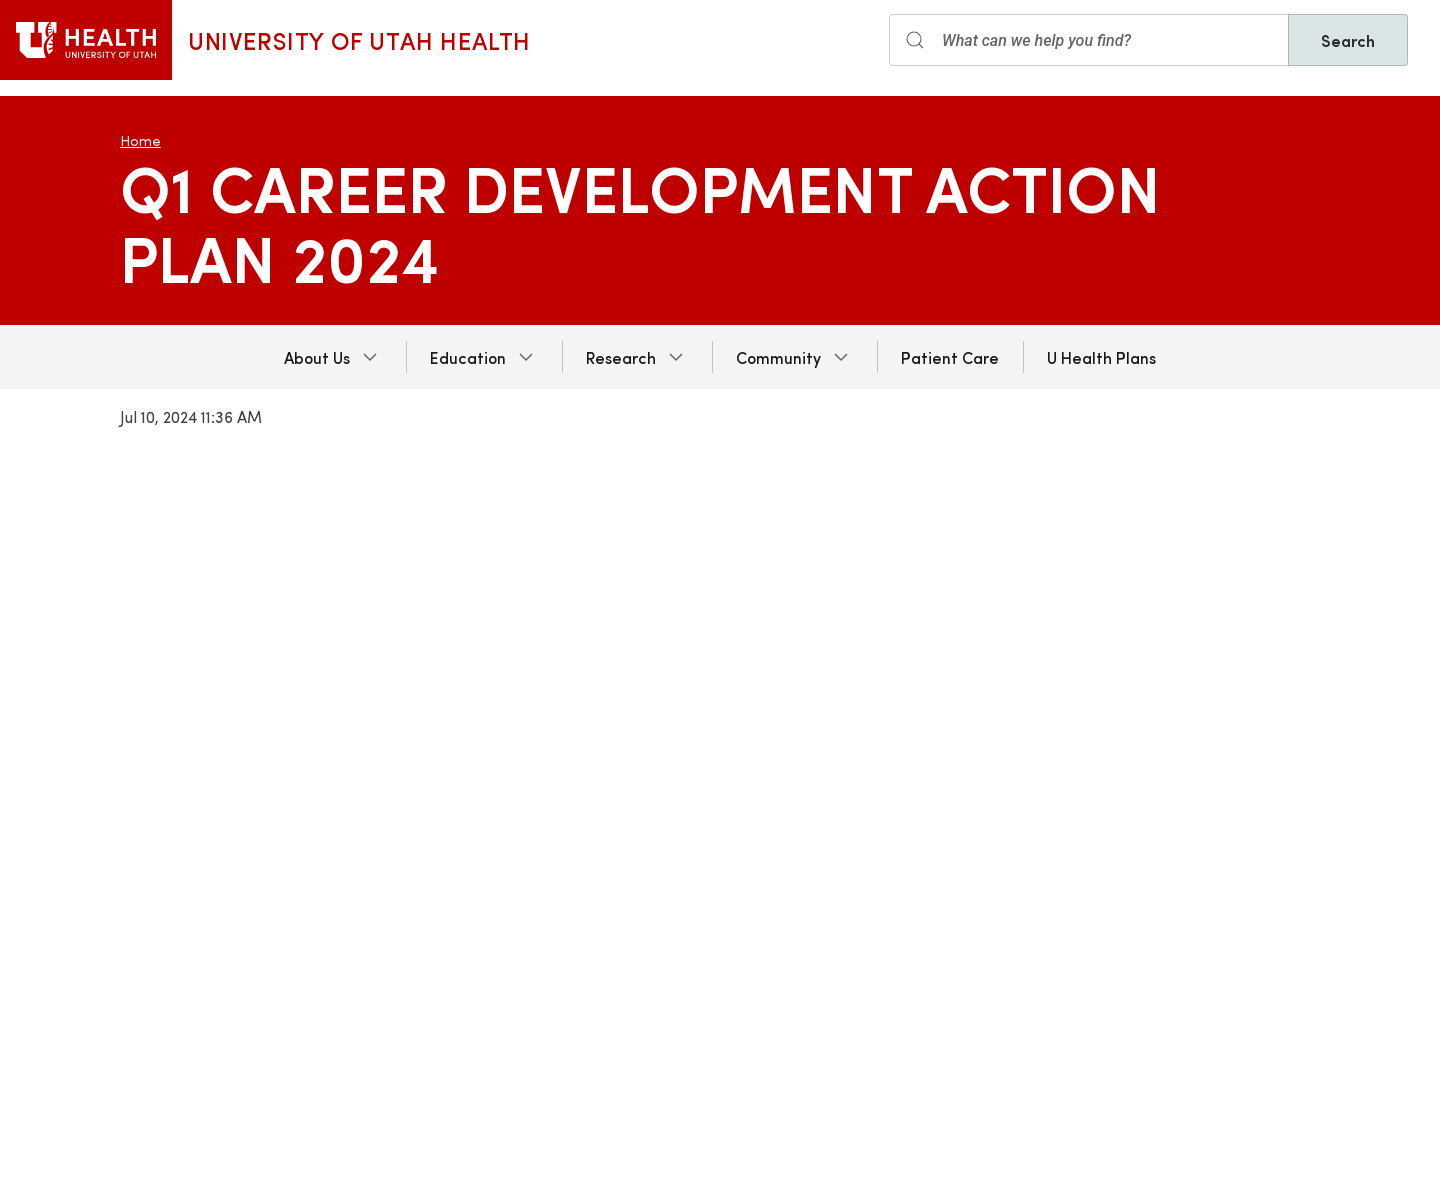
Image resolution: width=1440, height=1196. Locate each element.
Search (1348, 40)
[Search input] (1089, 40)
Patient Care (950, 357)
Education (468, 357)
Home (140, 140)
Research (621, 357)
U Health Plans (1101, 357)
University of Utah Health (359, 40)
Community (778, 357)
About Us (317, 357)
